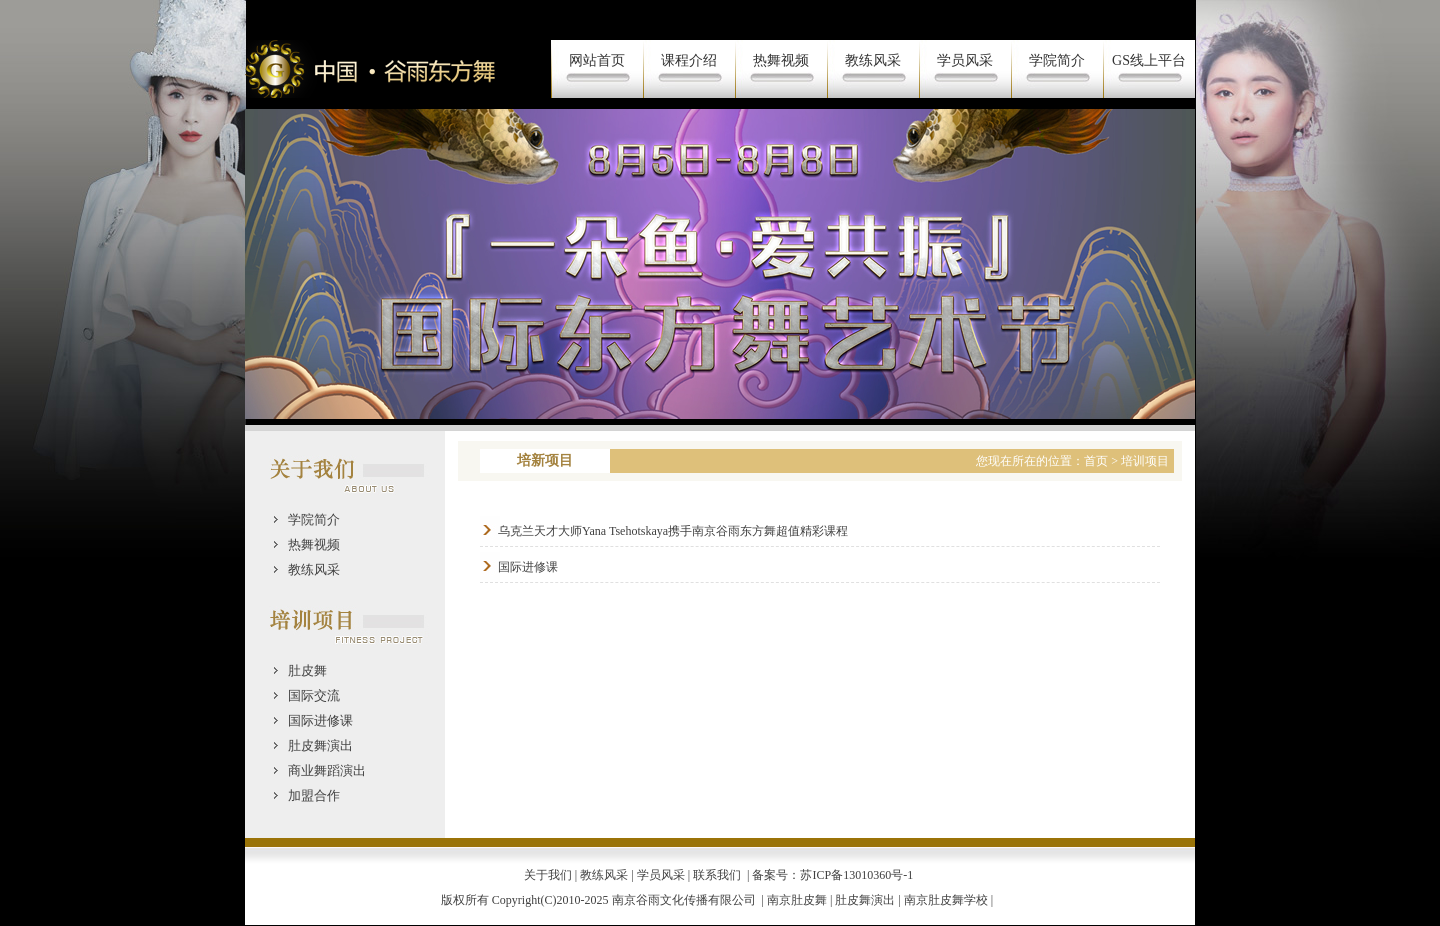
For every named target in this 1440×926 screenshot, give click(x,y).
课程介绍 (689, 60)
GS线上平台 (1149, 60)
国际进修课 (528, 567)
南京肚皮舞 (797, 900)
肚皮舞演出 (865, 900)
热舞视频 (781, 60)
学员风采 (965, 60)
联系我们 (717, 875)
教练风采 (873, 60)
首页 (1096, 461)
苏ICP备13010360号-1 (858, 875)
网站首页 (597, 60)
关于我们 (548, 875)
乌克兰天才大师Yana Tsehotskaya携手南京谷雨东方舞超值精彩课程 (673, 531)
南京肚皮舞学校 (946, 900)
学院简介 (1057, 60)
